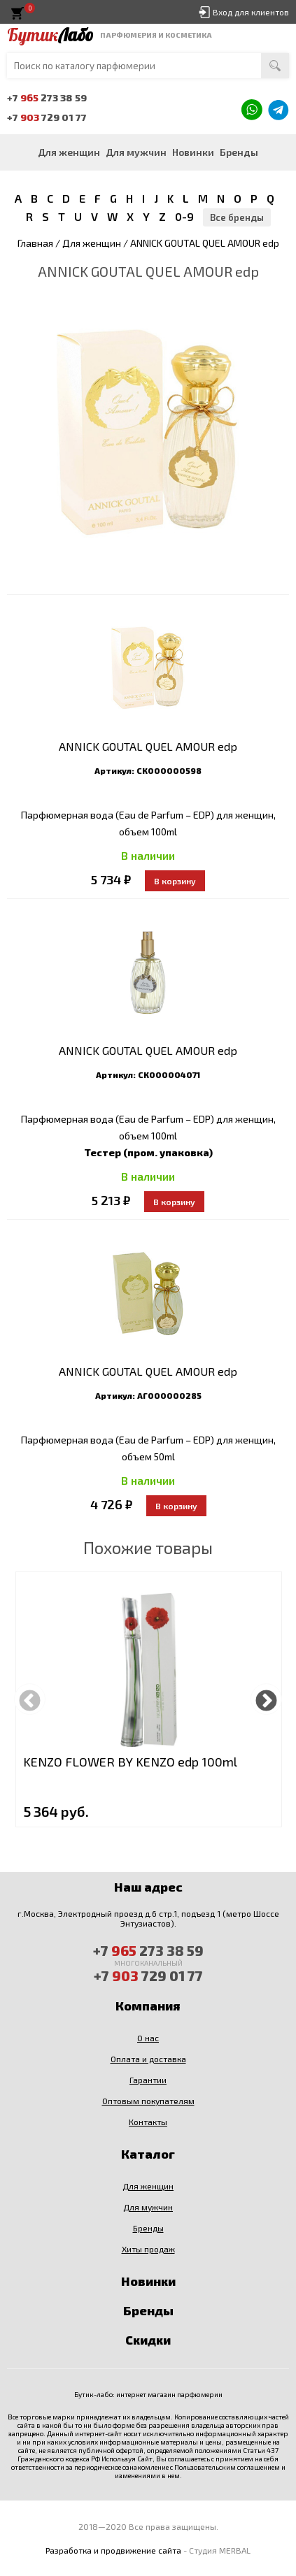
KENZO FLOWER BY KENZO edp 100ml (130, 1761)
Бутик (50, 35)
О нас (148, 2038)
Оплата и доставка (148, 2059)
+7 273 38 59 (47, 97)
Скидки (148, 2339)
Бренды (239, 152)
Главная (35, 243)
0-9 (184, 216)
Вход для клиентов (251, 12)
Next (266, 1699)
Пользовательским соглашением (227, 2467)
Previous (29, 1699)
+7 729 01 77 (47, 117)
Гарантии (148, 2080)
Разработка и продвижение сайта (113, 2550)
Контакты (148, 2122)
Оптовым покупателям (148, 2101)
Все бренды (237, 217)
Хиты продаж (148, 2249)
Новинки (193, 152)
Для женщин (69, 152)
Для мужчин (136, 152)
